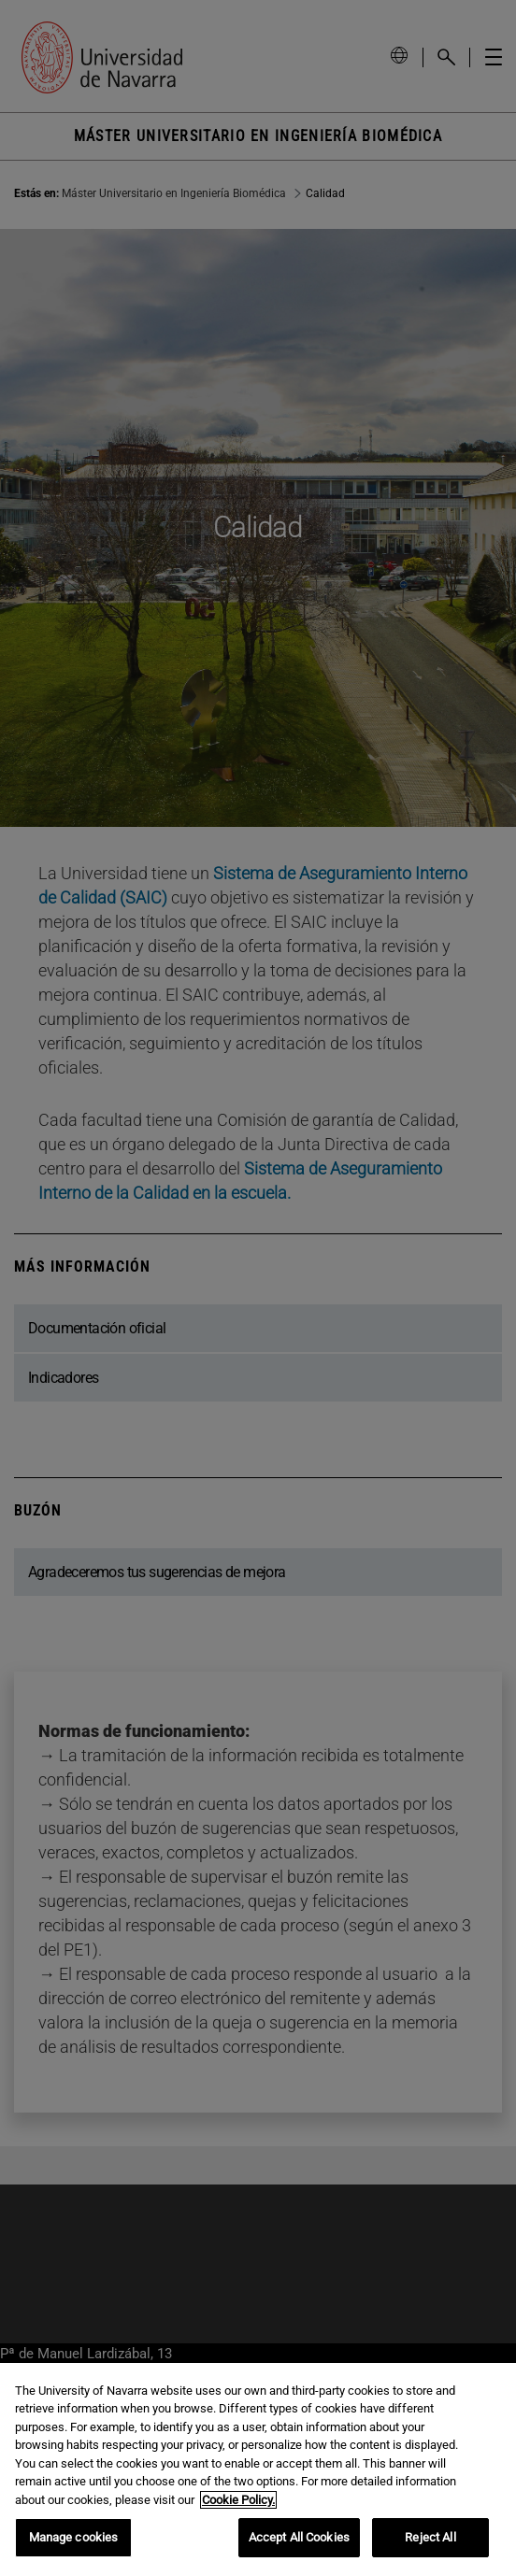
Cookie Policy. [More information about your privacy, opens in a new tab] (238, 2500)
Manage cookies (74, 2537)
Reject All (430, 2537)
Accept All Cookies (299, 2537)
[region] (258, 2469)
